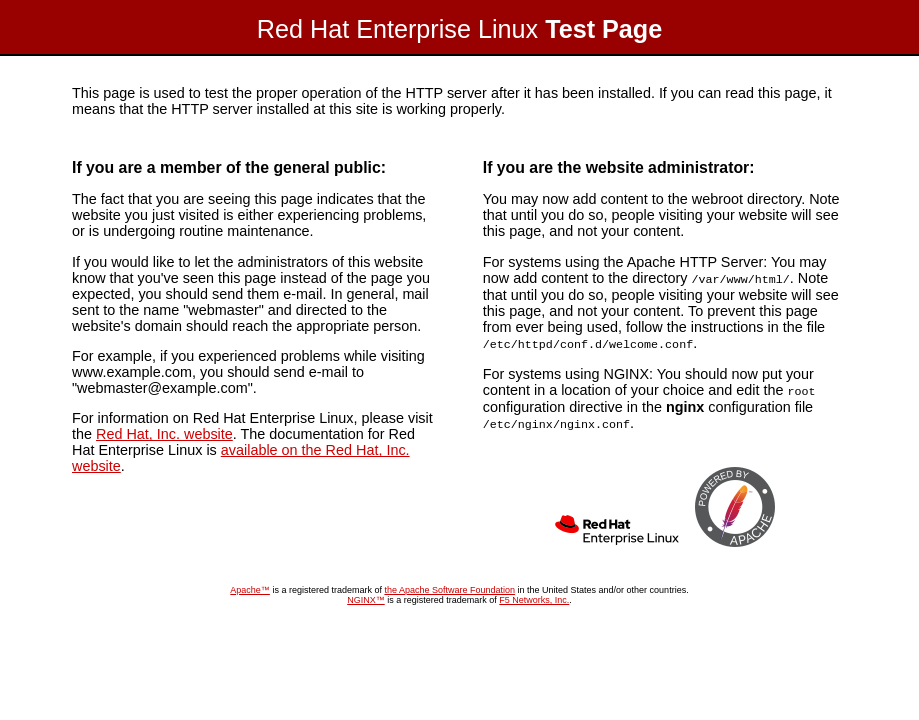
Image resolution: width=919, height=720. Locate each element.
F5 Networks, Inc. (534, 596)
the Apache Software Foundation (449, 586)
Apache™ (250, 586)
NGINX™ (366, 596)
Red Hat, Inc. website (164, 434)
